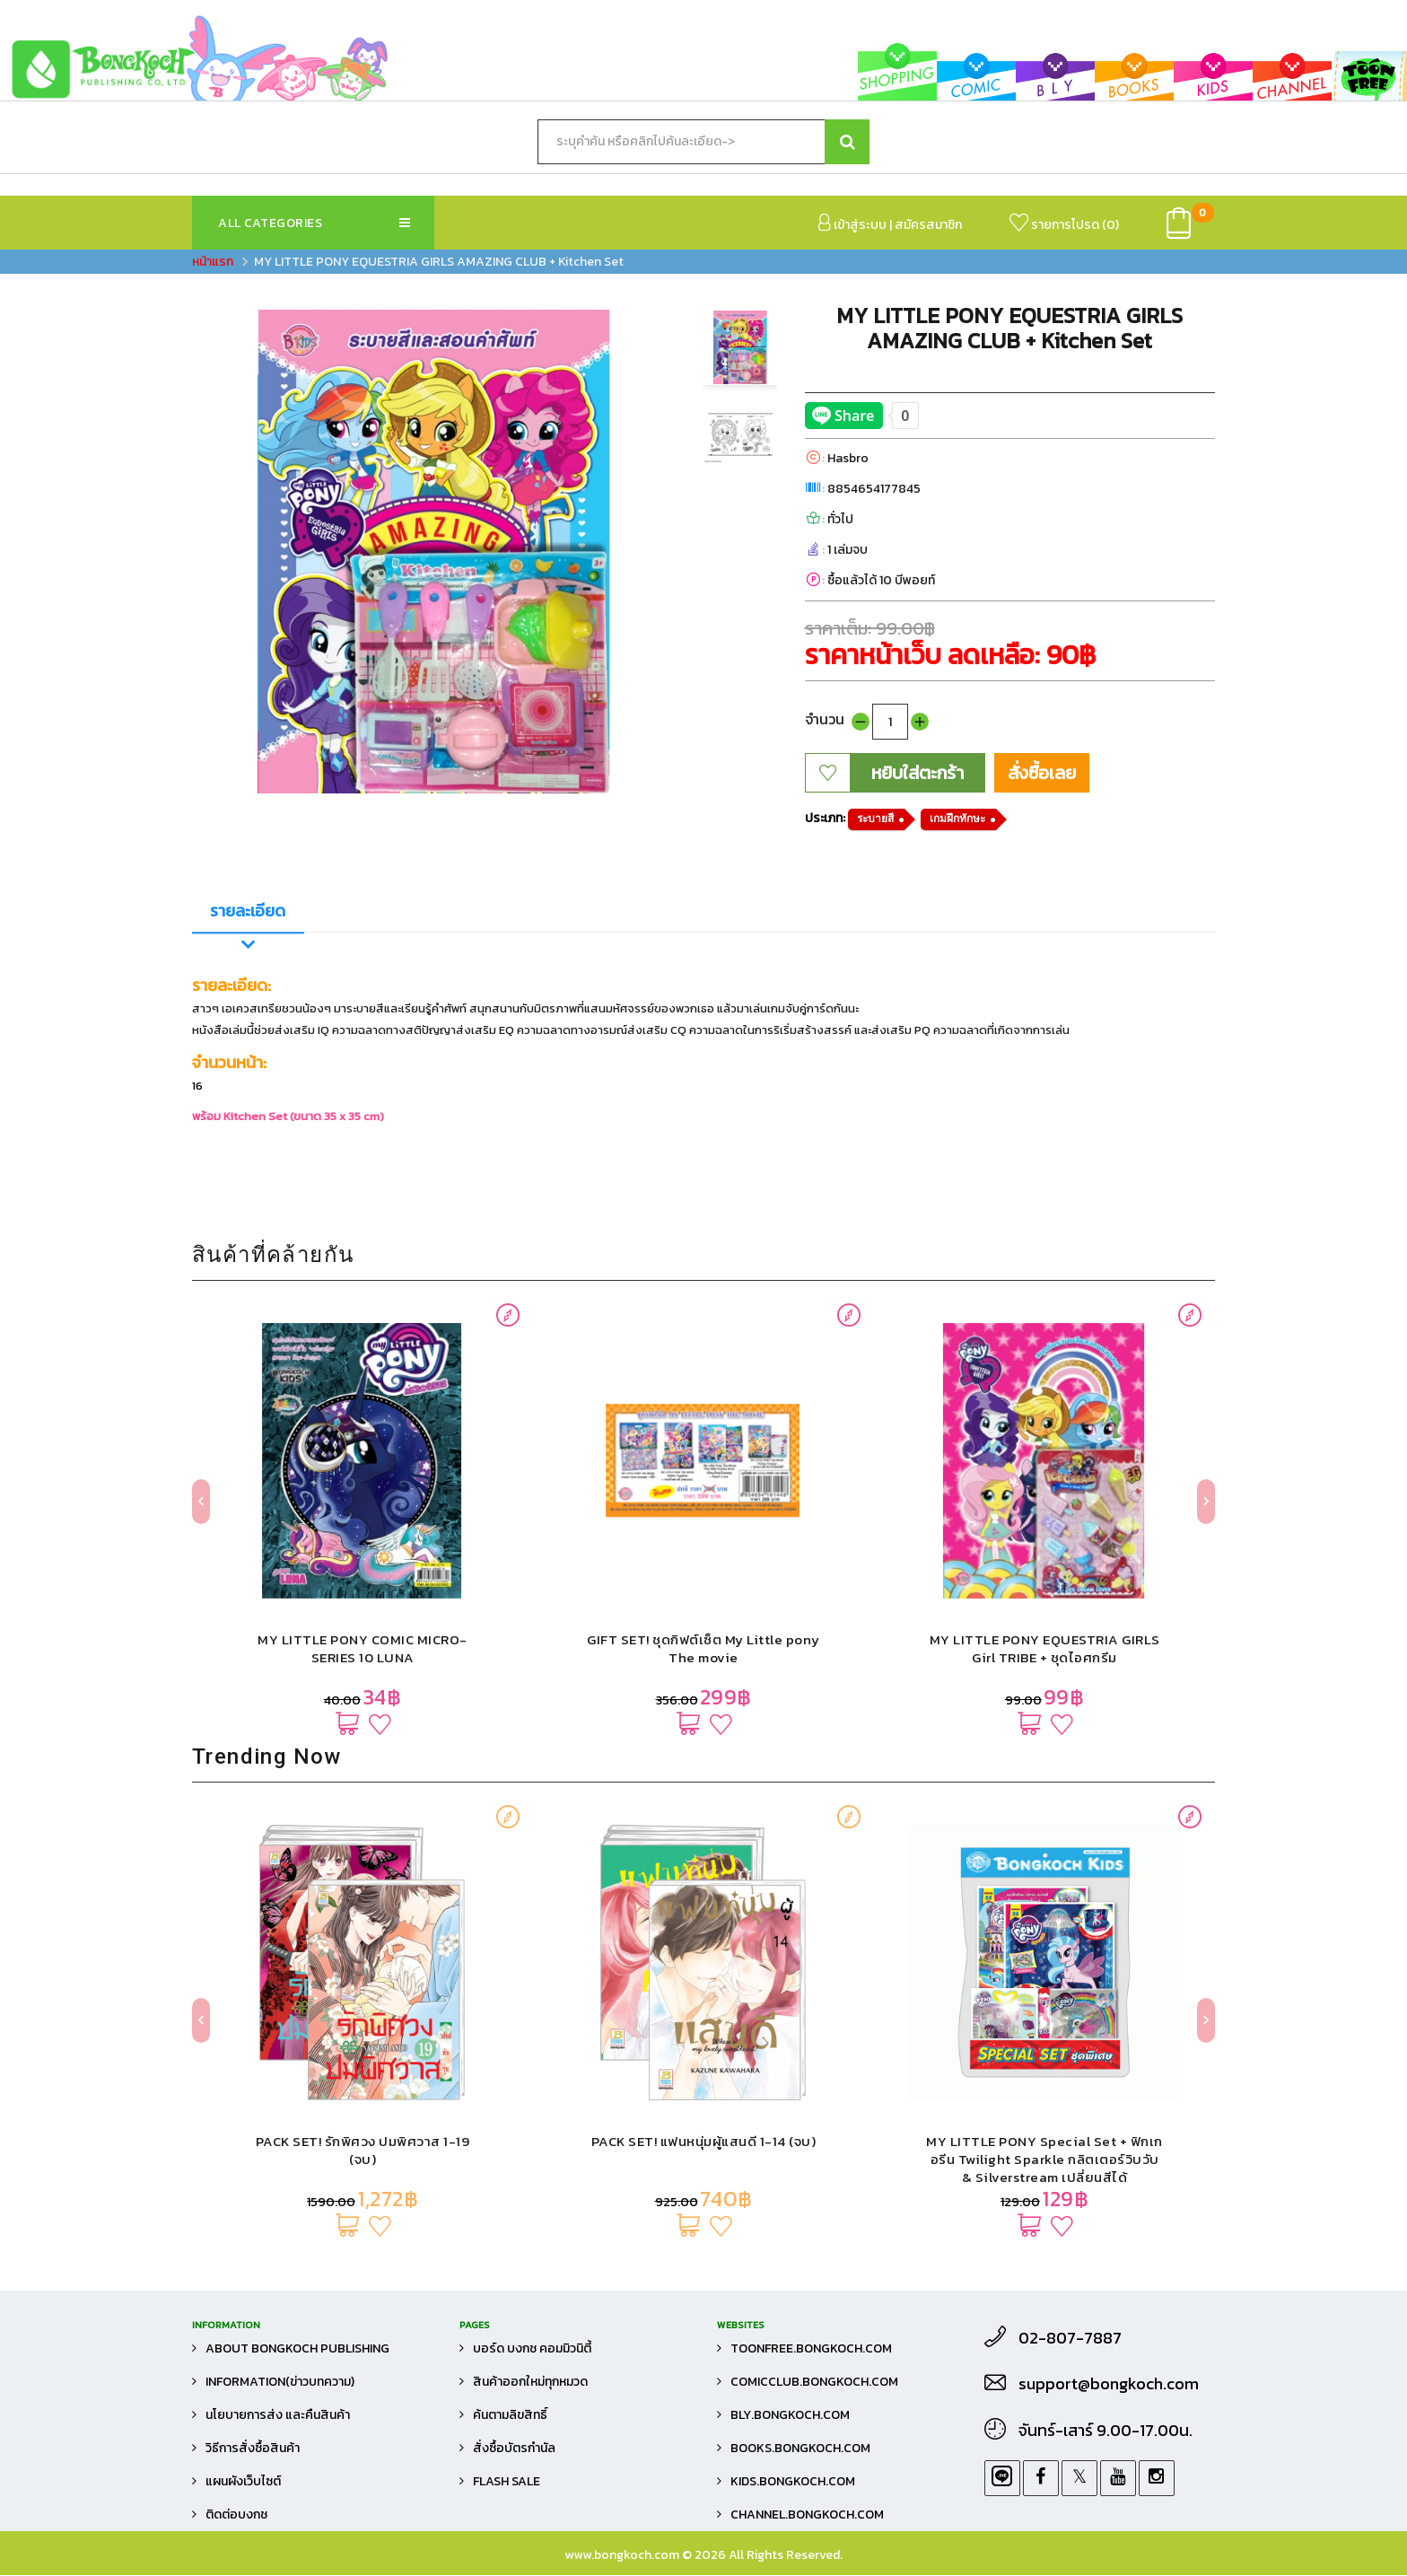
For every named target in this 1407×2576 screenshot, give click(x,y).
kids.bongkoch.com (792, 2482)
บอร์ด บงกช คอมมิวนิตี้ (532, 2349)
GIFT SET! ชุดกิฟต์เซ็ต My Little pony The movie (703, 1649)
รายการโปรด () (1064, 224)
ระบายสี (875, 818)
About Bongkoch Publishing (297, 2349)
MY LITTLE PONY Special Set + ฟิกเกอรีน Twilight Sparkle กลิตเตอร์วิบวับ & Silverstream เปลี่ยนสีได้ (1044, 2160)
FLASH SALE (506, 2482)
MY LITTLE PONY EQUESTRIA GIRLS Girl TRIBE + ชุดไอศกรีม (1045, 1649)
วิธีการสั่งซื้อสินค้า (252, 2449)
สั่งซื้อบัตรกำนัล (514, 2449)
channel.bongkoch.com (807, 2515)
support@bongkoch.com (1108, 2384)
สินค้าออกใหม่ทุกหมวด (530, 2382)
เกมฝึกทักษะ (957, 818)
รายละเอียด (247, 910)
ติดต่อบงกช (236, 2515)
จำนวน (824, 719)
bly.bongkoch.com (790, 2415)
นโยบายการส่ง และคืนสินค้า (277, 2415)
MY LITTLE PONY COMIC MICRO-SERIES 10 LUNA (363, 1649)
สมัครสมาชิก (928, 224)
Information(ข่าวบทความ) (279, 2382)
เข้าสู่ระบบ (852, 224)
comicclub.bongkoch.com (814, 2382)
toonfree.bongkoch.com (811, 2349)
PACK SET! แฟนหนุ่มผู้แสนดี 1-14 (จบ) (704, 2142)
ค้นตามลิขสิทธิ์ (510, 2415)
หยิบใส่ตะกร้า (917, 772)
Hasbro (848, 458)
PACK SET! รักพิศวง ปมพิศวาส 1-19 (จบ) (363, 2151)
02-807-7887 (1070, 2339)
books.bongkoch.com (800, 2449)
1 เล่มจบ (847, 549)
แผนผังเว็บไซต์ (243, 2482)
